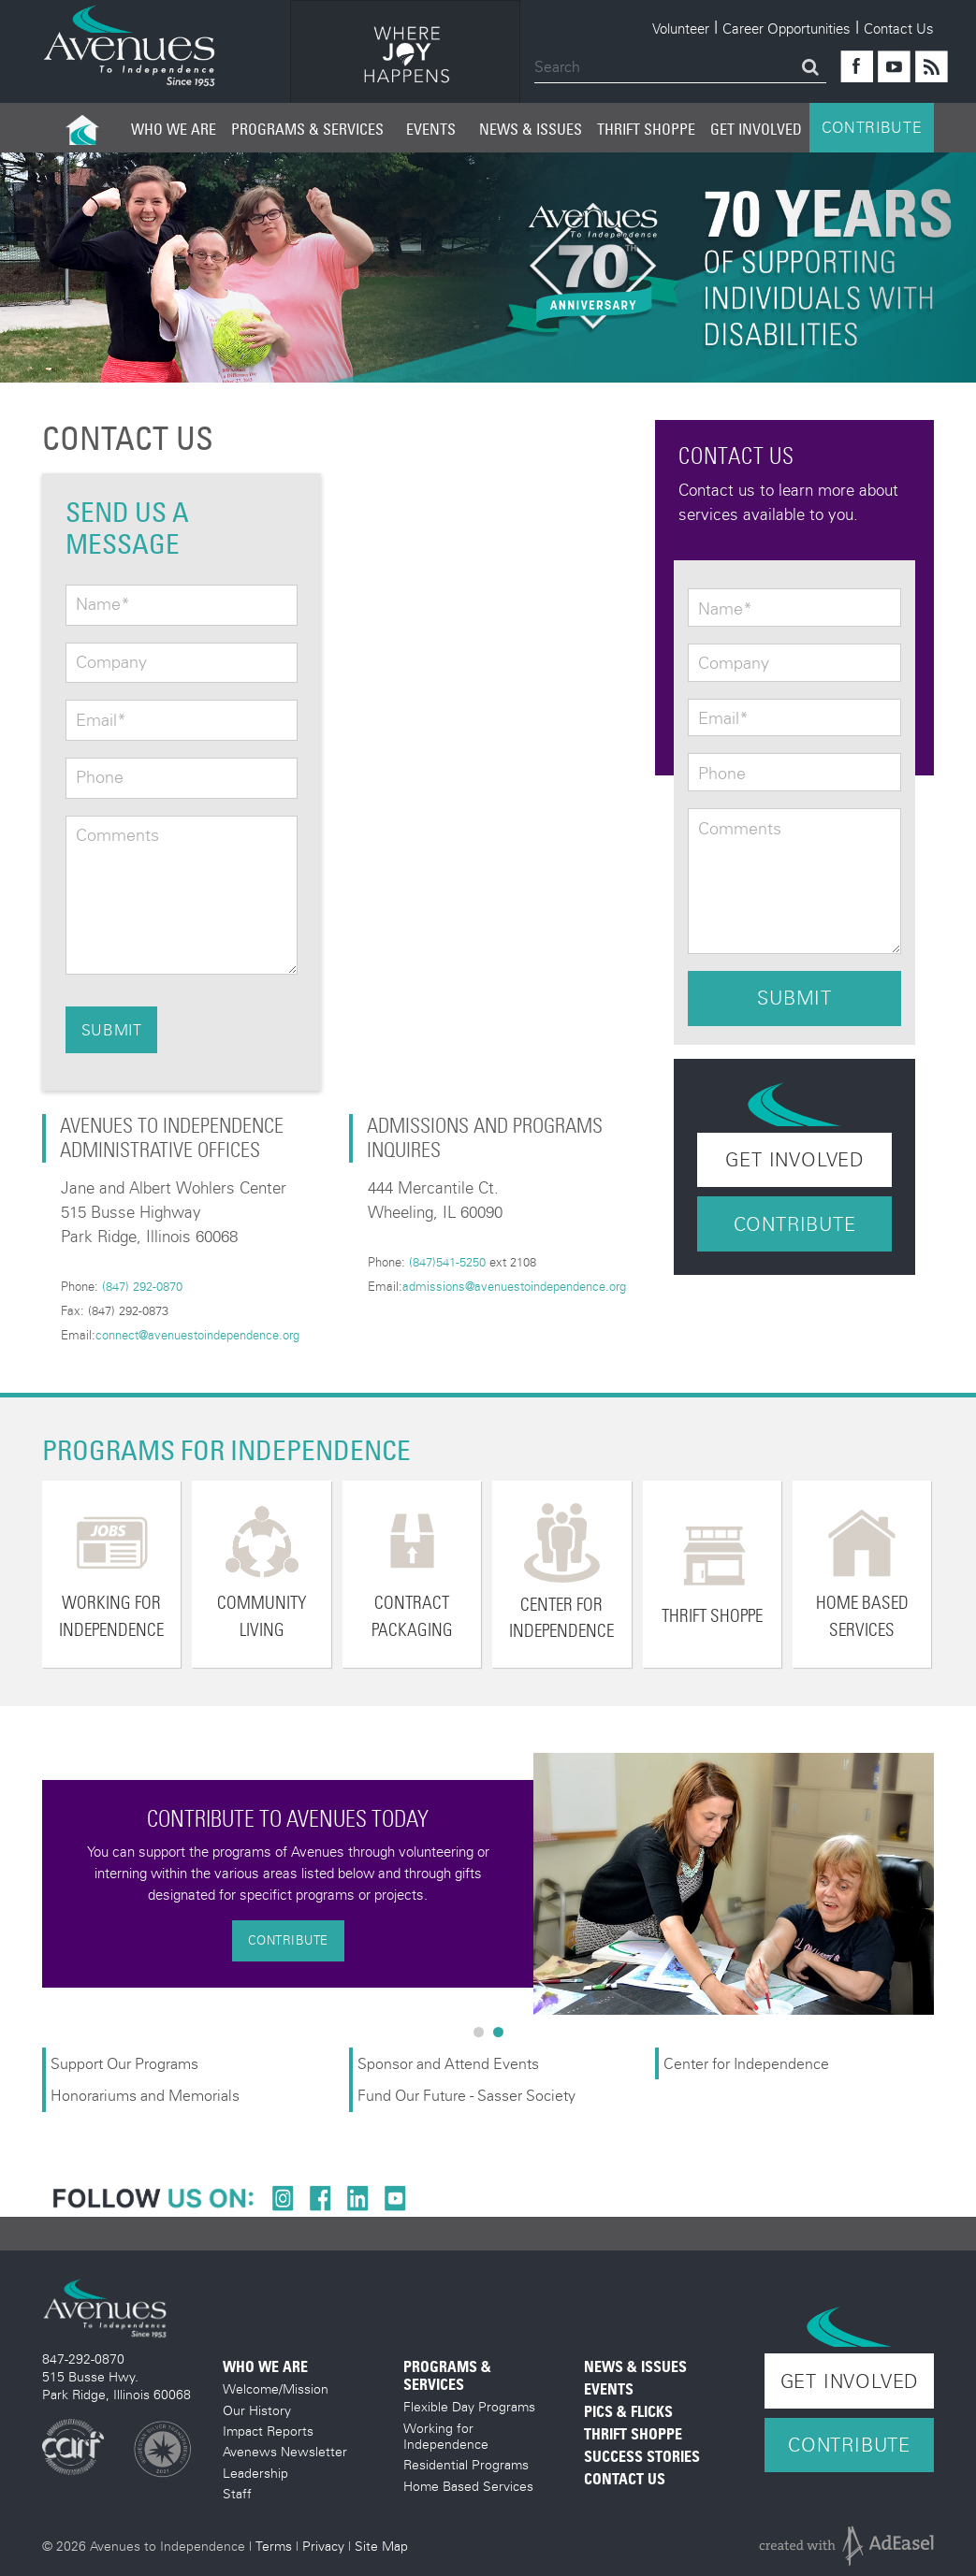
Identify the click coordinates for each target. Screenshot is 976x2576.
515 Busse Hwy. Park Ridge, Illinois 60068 (116, 2385)
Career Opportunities (786, 28)
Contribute (795, 1224)
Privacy (323, 2546)
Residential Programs (466, 2464)
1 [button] (482, 2036)
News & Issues (530, 129)
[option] (405, 55)
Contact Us (899, 28)
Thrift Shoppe (646, 129)
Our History (257, 2410)
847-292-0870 (83, 2358)
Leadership (255, 2473)
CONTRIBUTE (872, 127)
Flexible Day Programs (469, 2406)
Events (431, 129)
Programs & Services (307, 129)
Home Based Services (468, 2486)
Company (111, 662)
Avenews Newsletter (285, 2451)
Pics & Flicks (628, 2412)
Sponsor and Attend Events (448, 2063)
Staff (237, 2493)
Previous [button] (28, 1883)
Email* (101, 720)
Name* (103, 604)
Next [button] (948, 1883)
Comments (117, 835)
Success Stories (642, 2457)
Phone (100, 777)
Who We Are (173, 129)
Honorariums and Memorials (145, 2095)
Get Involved (756, 129)
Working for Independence (445, 2436)
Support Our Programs (124, 2063)
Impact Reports (268, 2431)
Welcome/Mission (275, 2388)
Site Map (381, 2546)
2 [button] (502, 2036)
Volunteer (680, 28)
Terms (273, 2546)
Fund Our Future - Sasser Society (466, 2095)
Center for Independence (748, 2063)
